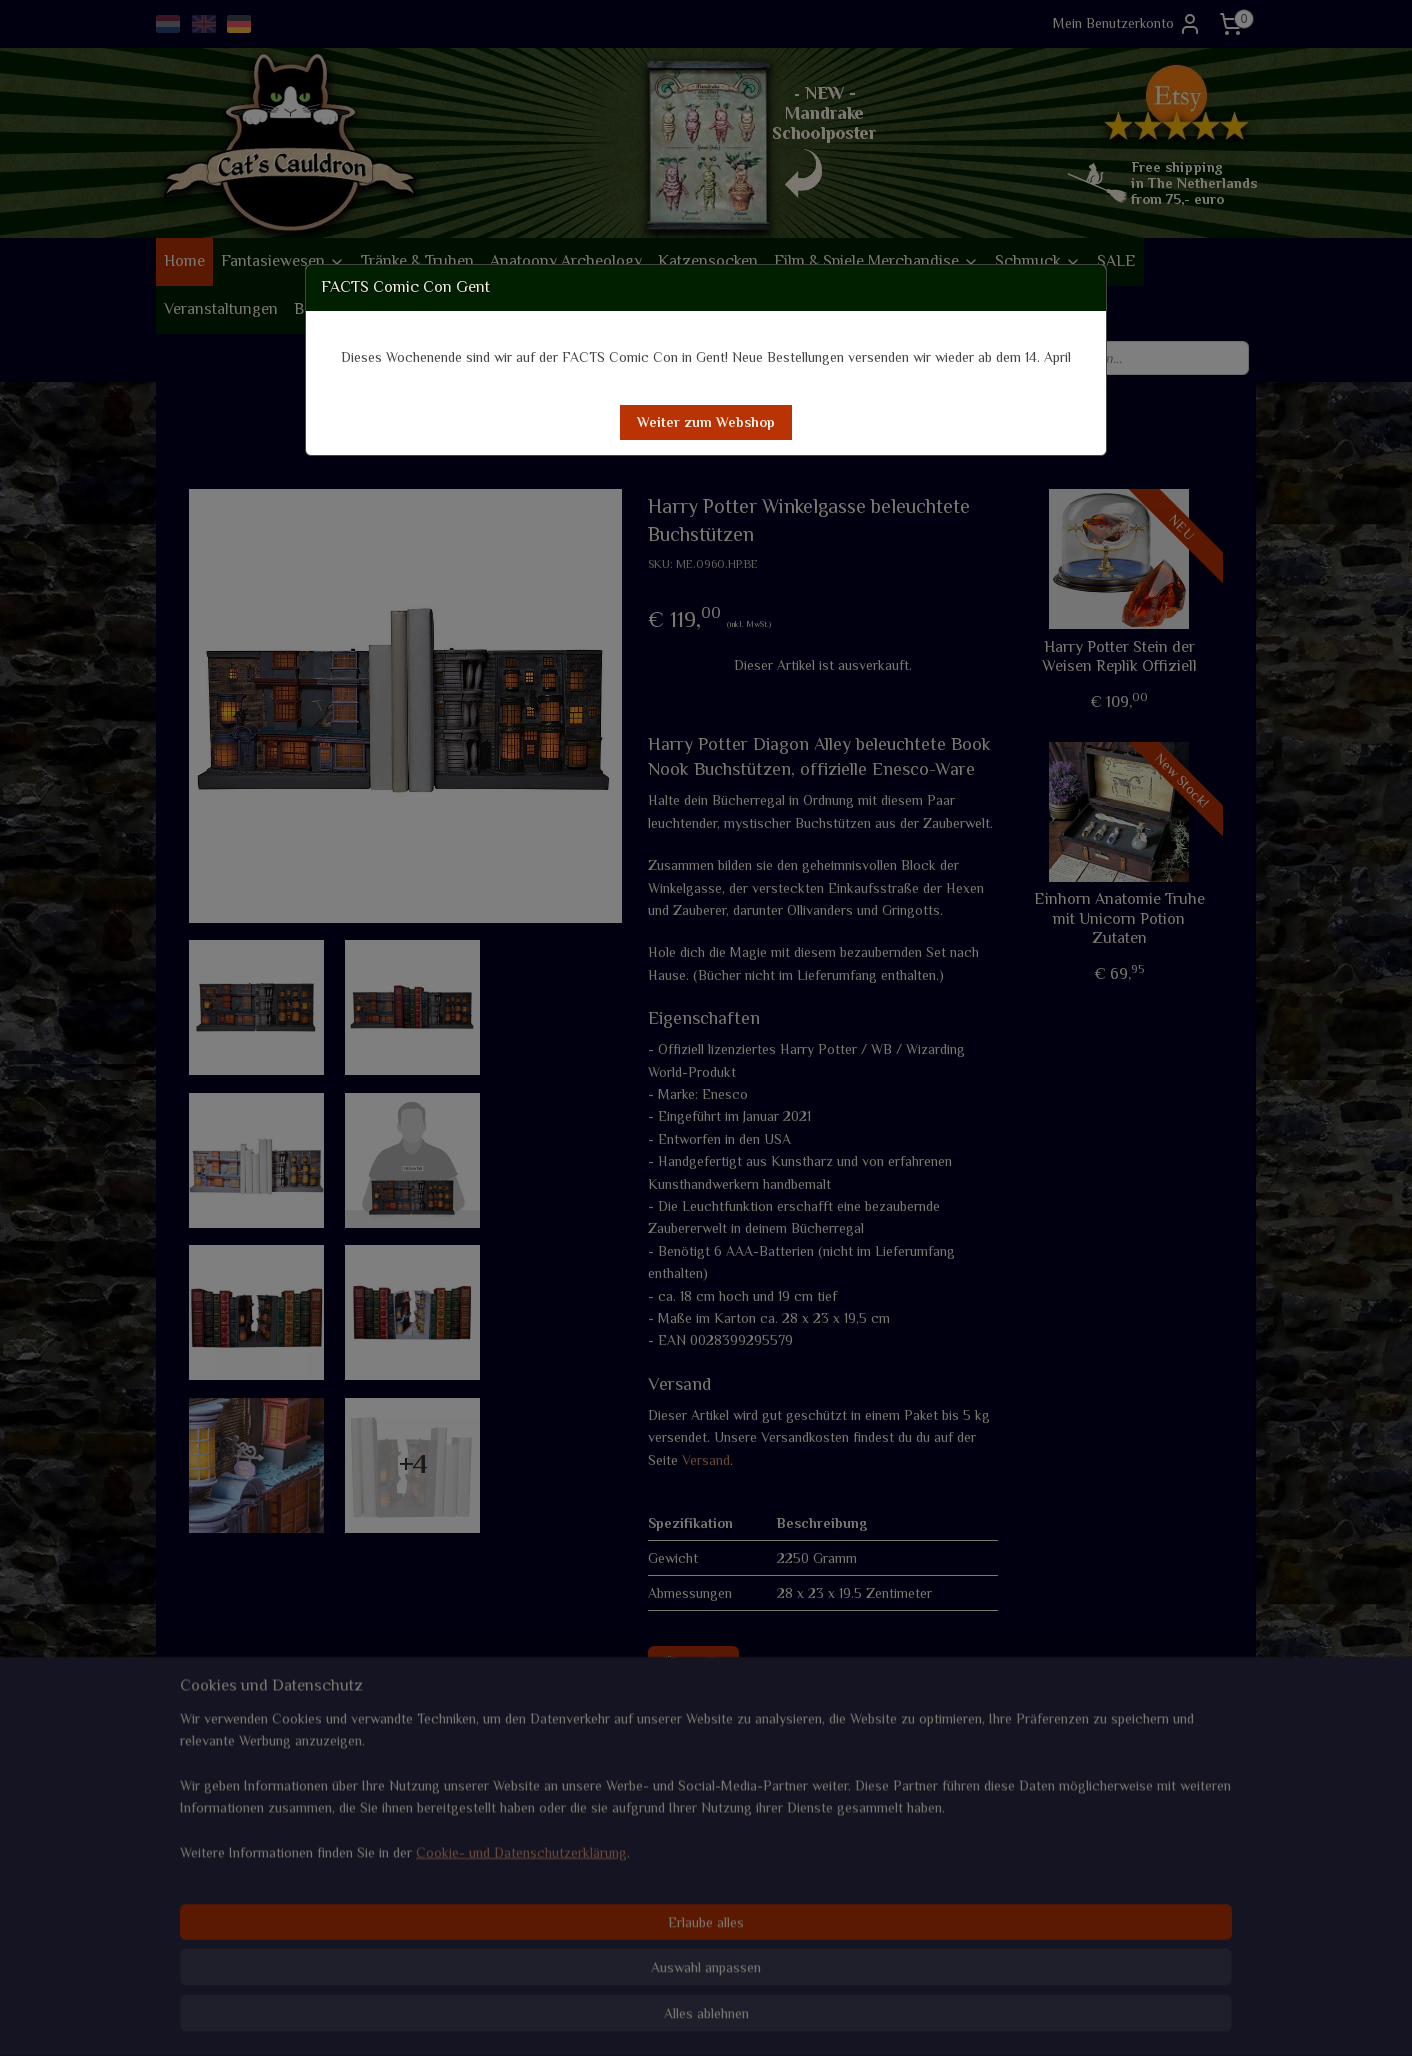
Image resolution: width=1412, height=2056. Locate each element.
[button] (706, 422)
